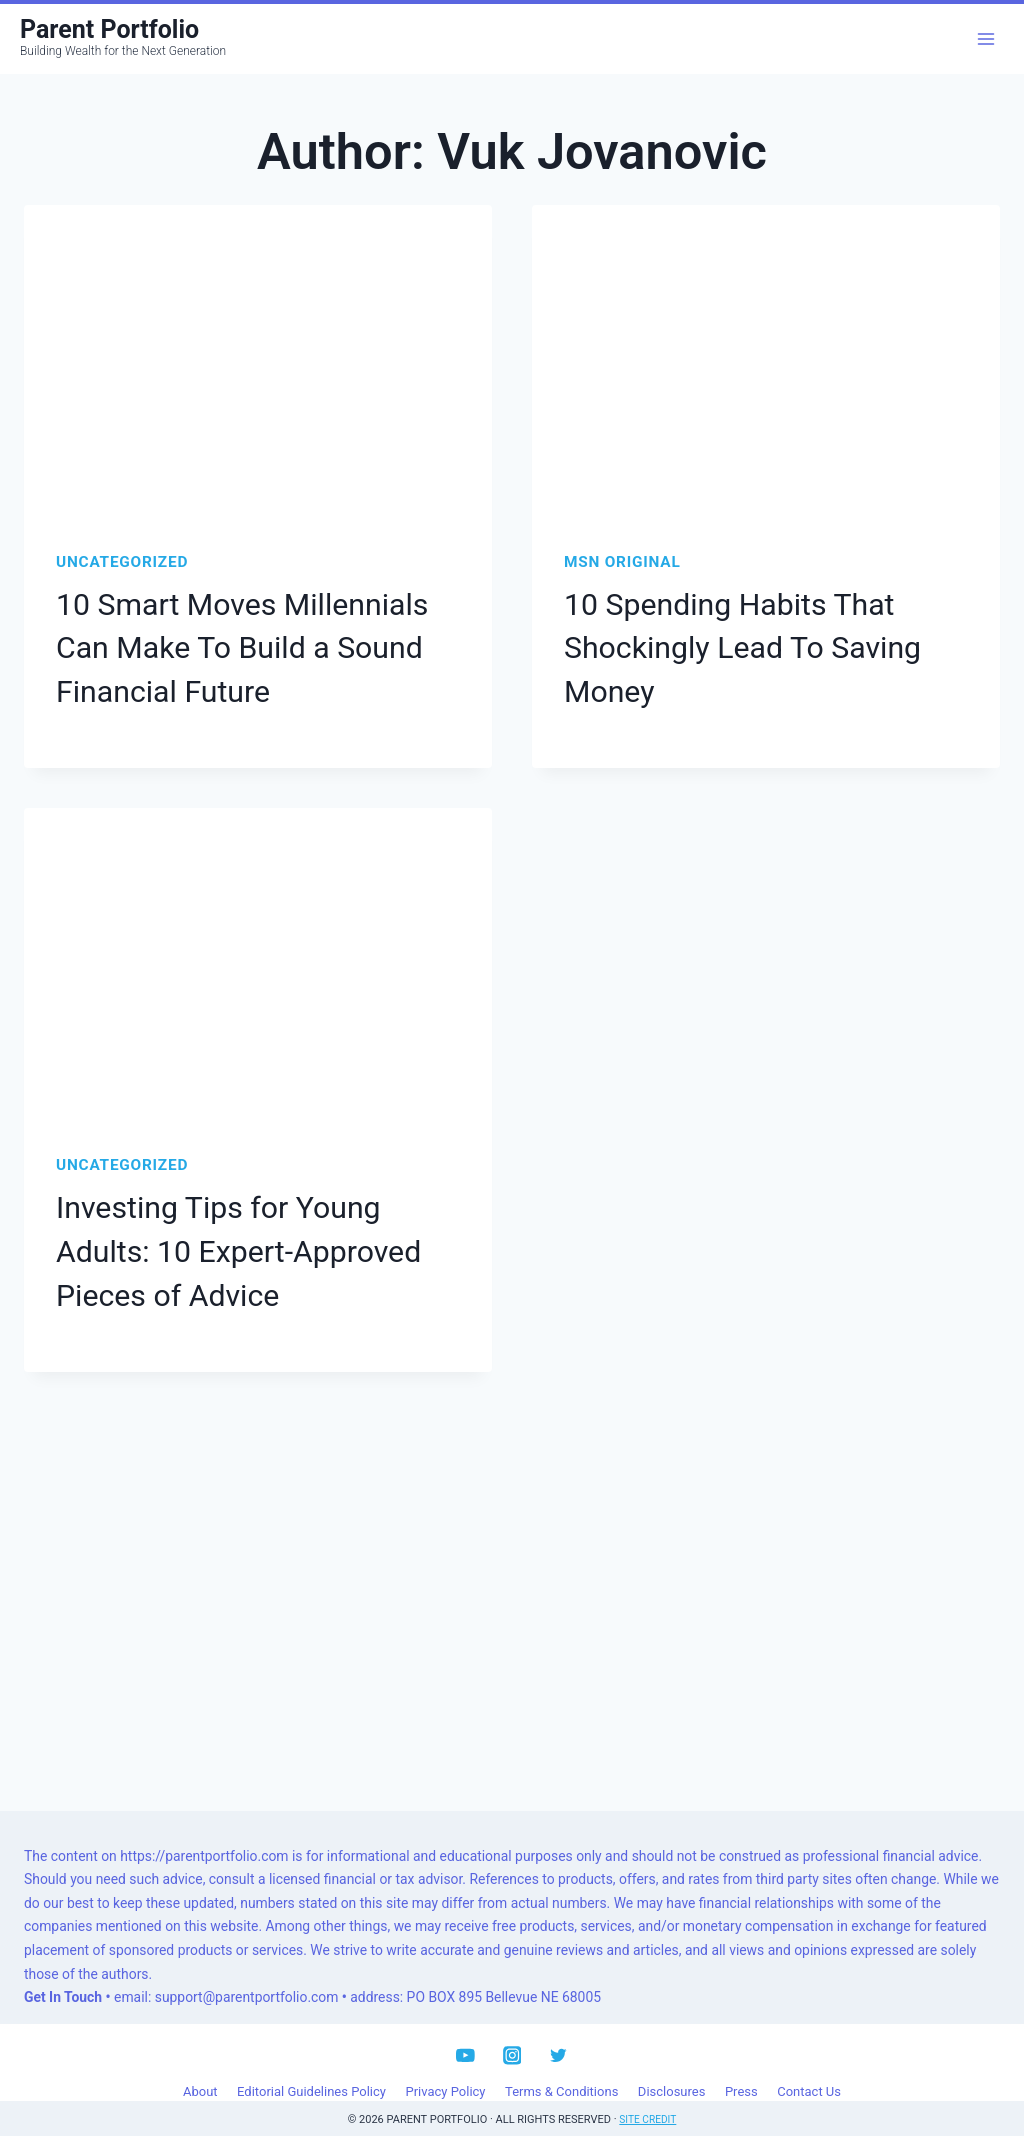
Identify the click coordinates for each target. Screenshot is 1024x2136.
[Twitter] (558, 2031)
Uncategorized (122, 562)
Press (741, 2068)
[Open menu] (985, 38)
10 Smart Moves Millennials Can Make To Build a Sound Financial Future (254, 642)
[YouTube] (465, 2031)
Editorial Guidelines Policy (311, 2068)
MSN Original (622, 562)
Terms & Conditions (561, 2068)
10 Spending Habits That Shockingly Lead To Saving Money (726, 642)
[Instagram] (511, 2031)
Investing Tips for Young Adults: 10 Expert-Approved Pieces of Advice (249, 1233)
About (200, 2068)
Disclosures (672, 2068)
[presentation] (258, 361)
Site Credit (648, 2095)
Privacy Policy (445, 2068)
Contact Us (809, 2068)
